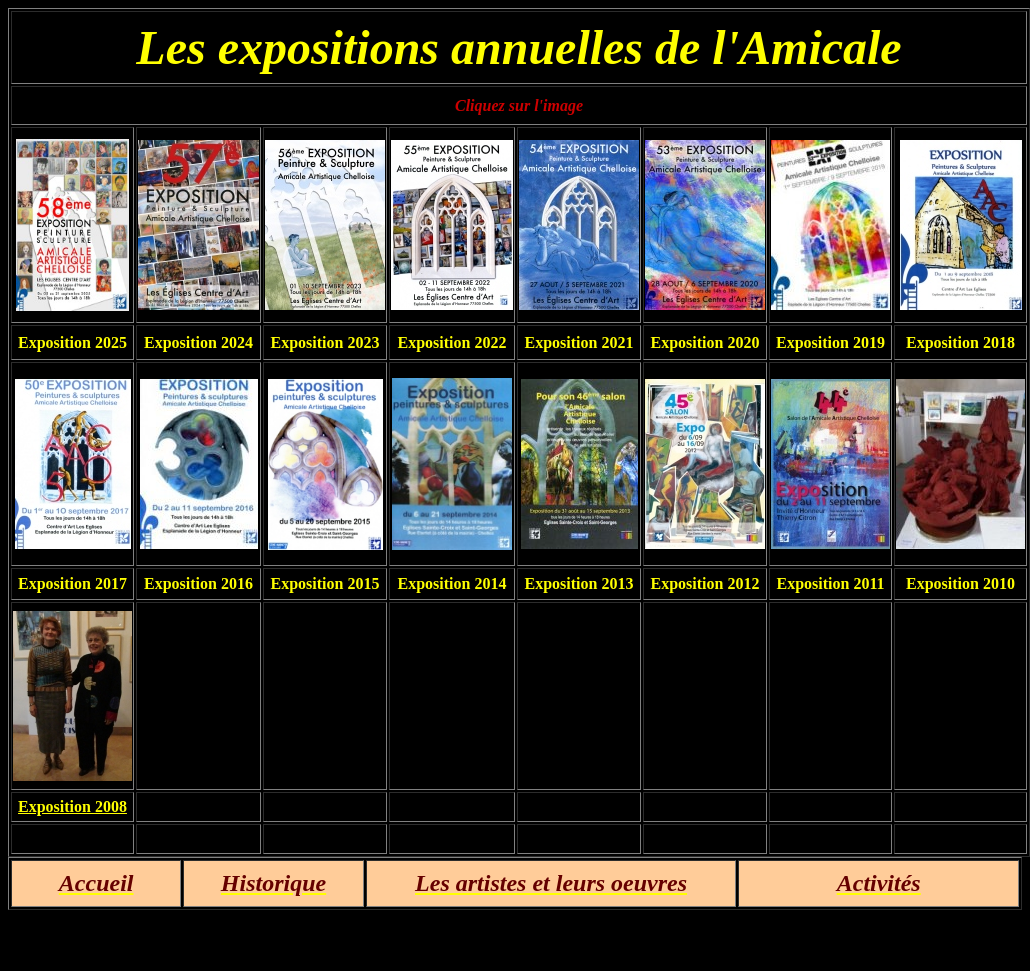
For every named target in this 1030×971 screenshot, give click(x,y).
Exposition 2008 (72, 806)
